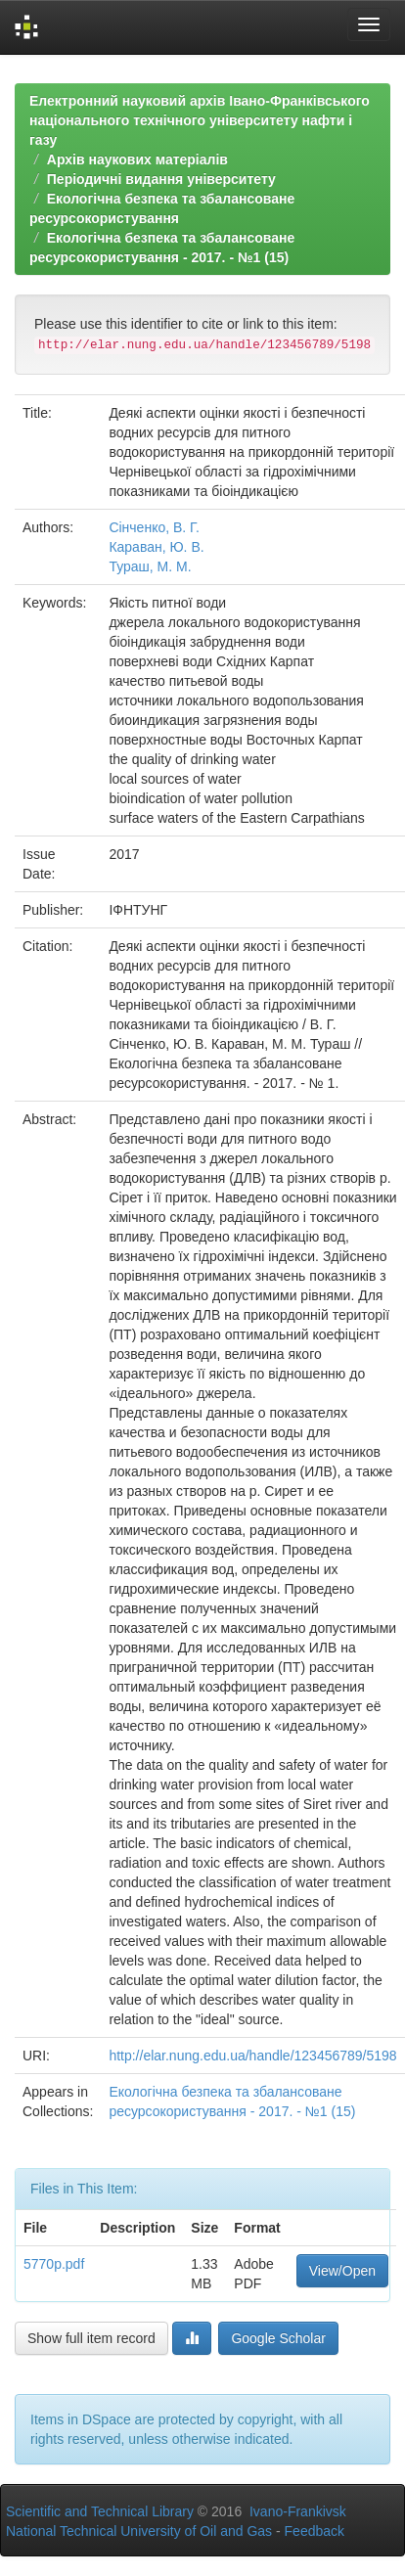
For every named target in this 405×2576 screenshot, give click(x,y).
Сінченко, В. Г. (154, 527)
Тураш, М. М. (150, 566)
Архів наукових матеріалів (137, 159)
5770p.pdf (53, 2264)
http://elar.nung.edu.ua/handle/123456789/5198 (252, 2055)
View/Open (342, 2271)
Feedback (314, 2531)
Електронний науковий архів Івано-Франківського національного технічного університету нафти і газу (199, 120)
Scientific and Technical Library (100, 2511)
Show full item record (91, 2338)
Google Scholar (278, 2338)
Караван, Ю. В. (156, 547)
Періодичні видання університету (161, 179)
